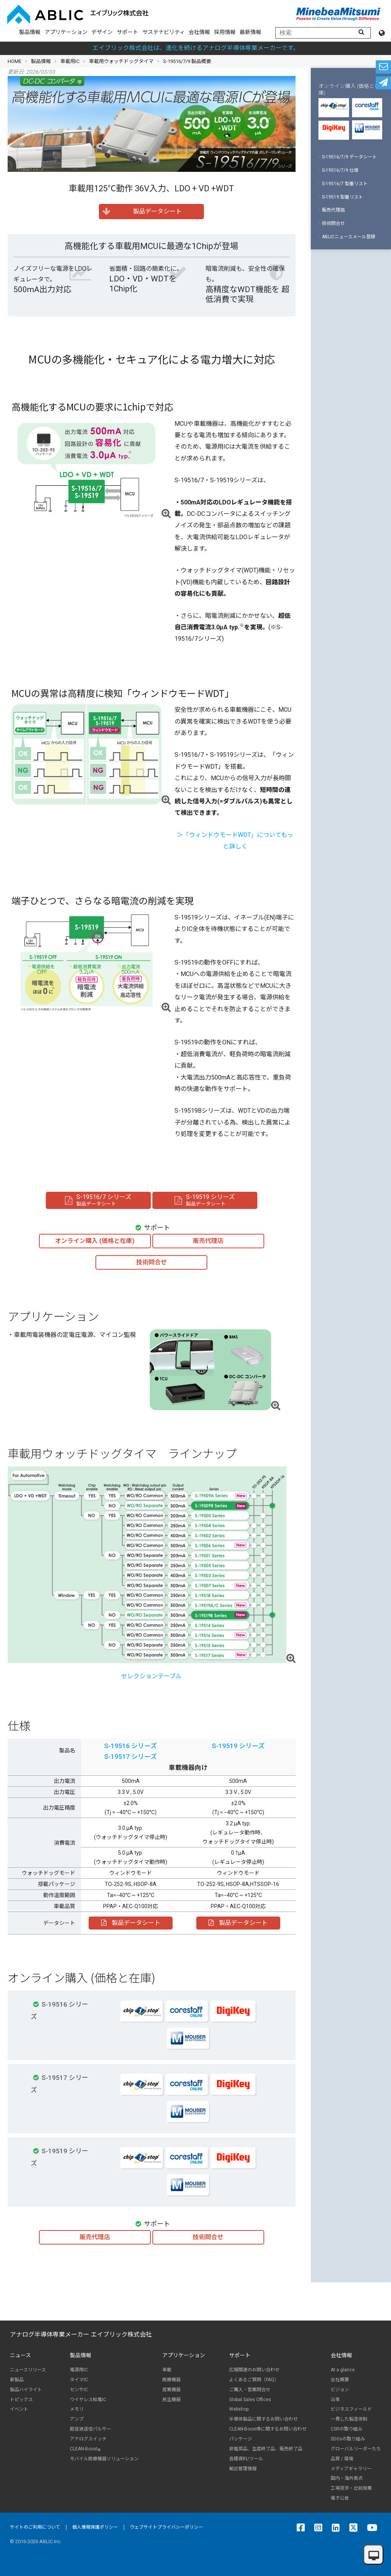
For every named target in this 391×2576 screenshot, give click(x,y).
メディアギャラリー (351, 2468)
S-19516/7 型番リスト (343, 183)
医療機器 (171, 2379)
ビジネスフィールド (351, 2409)
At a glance (343, 2369)
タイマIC (79, 2379)
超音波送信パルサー (90, 2429)
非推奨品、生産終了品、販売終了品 (265, 2449)
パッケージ (240, 2439)
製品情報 (29, 32)
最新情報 (250, 32)
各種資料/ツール (246, 2458)
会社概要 (340, 2379)
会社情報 (199, 32)
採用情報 (225, 32)
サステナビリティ (163, 32)
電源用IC (79, 2369)
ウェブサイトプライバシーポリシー (166, 2527)
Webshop (239, 2409)
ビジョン (340, 2389)
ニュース (20, 2355)
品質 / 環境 (342, 2458)
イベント (19, 2409)
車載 (166, 2369)
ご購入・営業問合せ (249, 2389)
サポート (127, 32)
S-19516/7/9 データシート (347, 157)
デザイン (102, 32)
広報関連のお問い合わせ (254, 2369)
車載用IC (69, 61)
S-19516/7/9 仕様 (338, 170)
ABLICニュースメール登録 (346, 236)
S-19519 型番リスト (340, 197)
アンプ (77, 2419)
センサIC (79, 2389)
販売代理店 (331, 210)
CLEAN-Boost (85, 2449)
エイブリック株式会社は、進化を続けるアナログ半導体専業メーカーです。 (195, 48)
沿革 (335, 2399)
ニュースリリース (28, 2369)
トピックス (21, 2399)
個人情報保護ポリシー (95, 2527)
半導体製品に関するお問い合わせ (263, 2419)
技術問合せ (331, 223)
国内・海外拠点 (347, 2478)
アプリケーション (66, 32)
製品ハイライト (26, 2389)
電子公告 (340, 2498)
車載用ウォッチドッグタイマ (121, 61)
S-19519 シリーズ (238, 1746)
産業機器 (171, 2389)
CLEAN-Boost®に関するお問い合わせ (268, 2429)
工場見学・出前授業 (351, 2488)
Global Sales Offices (250, 2399)
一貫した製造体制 (349, 2419)
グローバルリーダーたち (356, 2449)
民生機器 (171, 2399)
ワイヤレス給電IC (88, 2399)
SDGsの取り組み (348, 2439)
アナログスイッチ (88, 2439)
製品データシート (130, 1922)
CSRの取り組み (346, 2429)
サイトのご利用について (35, 2527)
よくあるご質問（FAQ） (254, 2379)
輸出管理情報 (243, 2468)
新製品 (17, 2379)
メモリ (77, 2409)
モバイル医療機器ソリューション (104, 2458)
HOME (14, 61)
